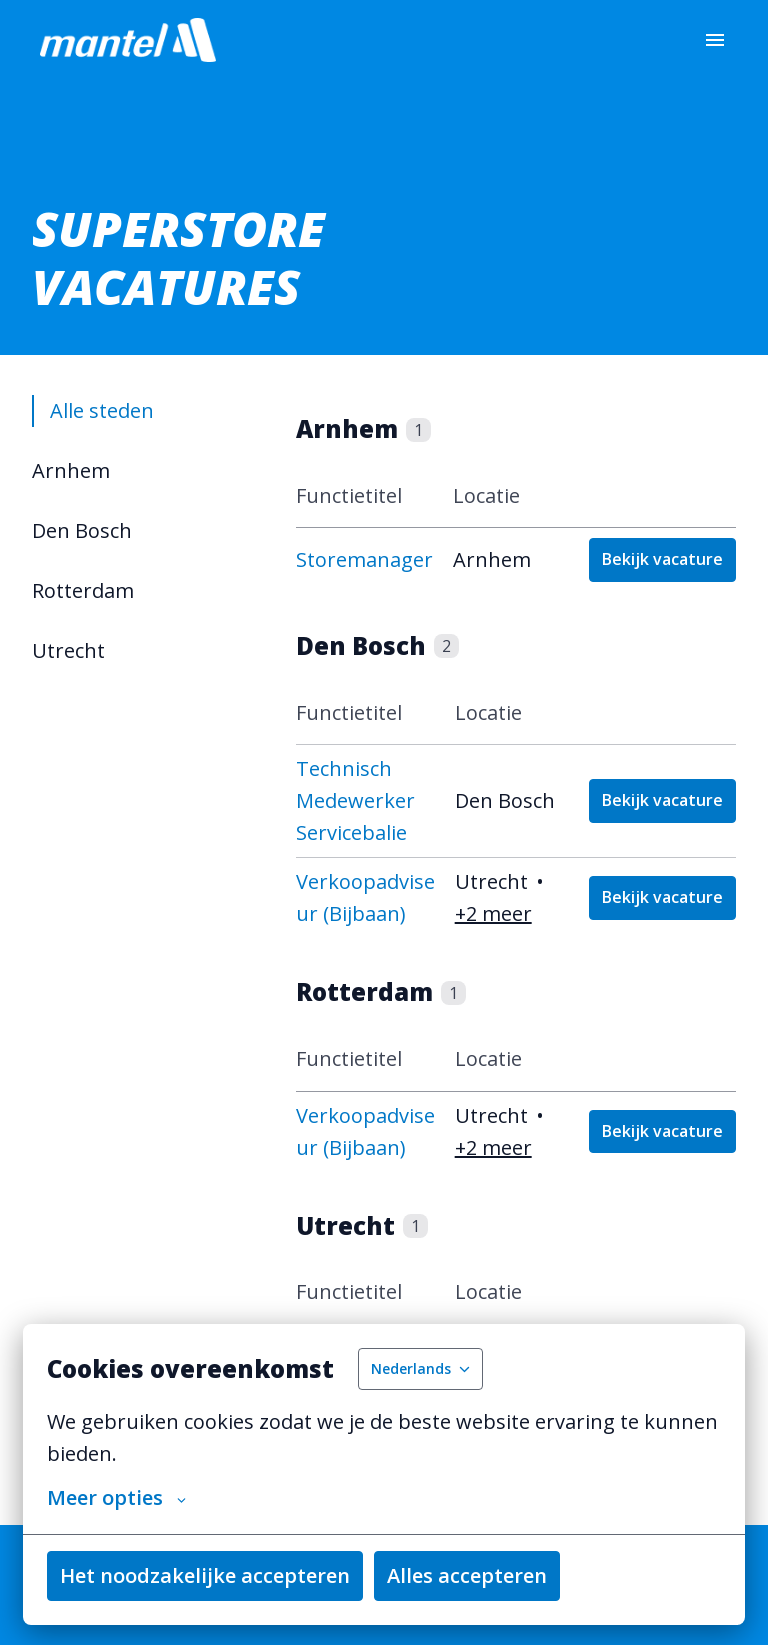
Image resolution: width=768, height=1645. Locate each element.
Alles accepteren (467, 1575)
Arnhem (71, 470)
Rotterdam (83, 590)
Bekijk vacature (662, 559)
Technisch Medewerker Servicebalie (355, 800)
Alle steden (101, 410)
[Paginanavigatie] (715, 40)
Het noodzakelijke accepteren (205, 1575)
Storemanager (364, 559)
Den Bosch (82, 530)
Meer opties (116, 1498)
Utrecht (68, 650)
